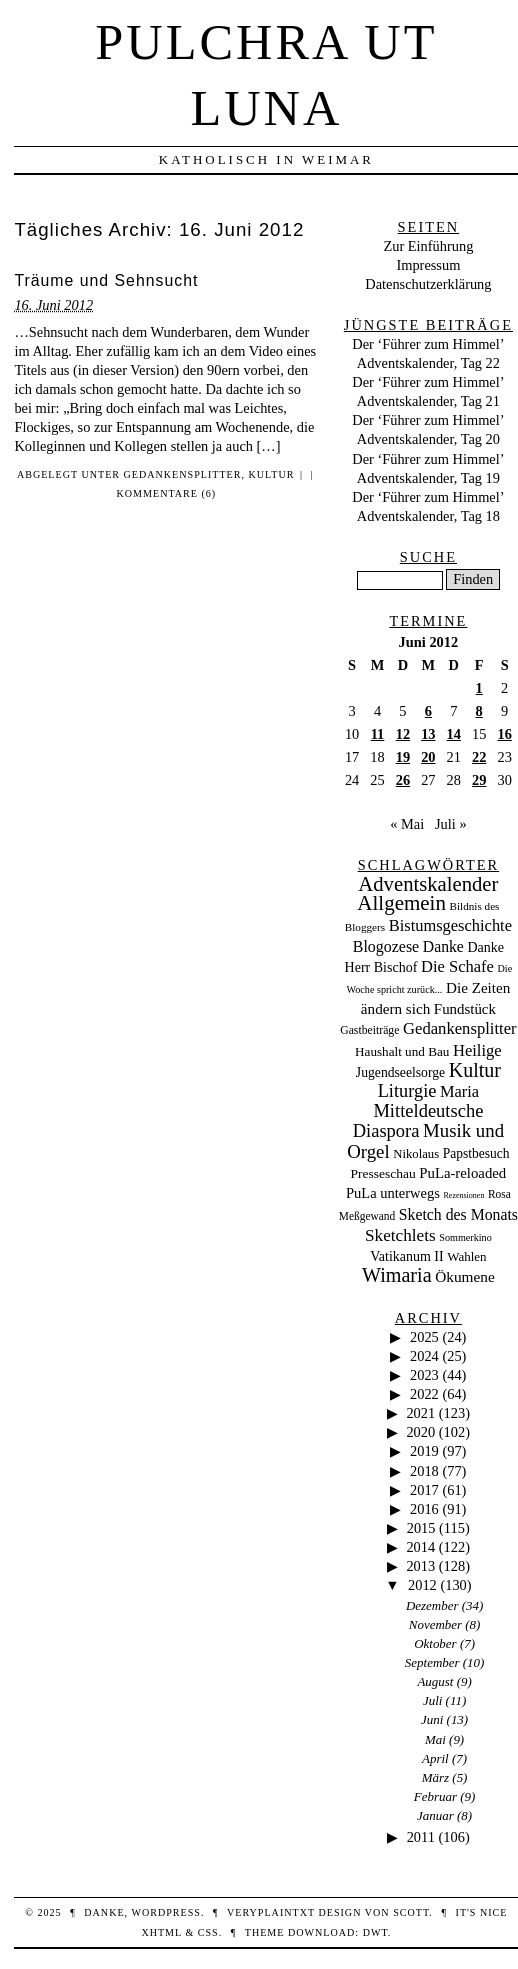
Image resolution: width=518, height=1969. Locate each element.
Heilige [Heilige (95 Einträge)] (477, 1050)
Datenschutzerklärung (428, 284)
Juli (432, 1700)
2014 (420, 1547)
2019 (424, 1451)
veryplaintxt (271, 1912)
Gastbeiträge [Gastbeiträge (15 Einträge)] (369, 1030)
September (432, 1662)
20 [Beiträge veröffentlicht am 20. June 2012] (428, 757)
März (435, 1777)
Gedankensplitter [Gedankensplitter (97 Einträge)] (460, 1028)
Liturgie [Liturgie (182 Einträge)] (407, 1091)
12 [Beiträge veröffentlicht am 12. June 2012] (403, 734)
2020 (420, 1432)
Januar (435, 1815)
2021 (420, 1413)
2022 (424, 1394)
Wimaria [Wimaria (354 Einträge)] (397, 1275)
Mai (435, 1739)
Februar (435, 1796)
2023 (424, 1375)
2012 (422, 1585)
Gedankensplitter (183, 474)
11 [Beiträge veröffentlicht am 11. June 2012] (378, 734)
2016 (424, 1509)
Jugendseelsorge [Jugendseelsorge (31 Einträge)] (400, 1072)
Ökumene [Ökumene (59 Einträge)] (465, 1276)
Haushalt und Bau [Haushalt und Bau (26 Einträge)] (402, 1051)
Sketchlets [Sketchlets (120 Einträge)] (400, 1235)
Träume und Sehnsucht (106, 280)
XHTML (161, 1932)
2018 (424, 1471)
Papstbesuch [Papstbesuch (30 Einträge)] (476, 1153)
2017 (424, 1490)
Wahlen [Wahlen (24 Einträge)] (466, 1256)
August (435, 1681)
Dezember (432, 1605)
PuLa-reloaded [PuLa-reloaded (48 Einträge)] (462, 1173)
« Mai (407, 824)
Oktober (435, 1643)
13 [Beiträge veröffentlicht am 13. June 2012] (428, 734)
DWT (375, 1932)
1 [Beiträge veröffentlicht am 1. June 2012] (479, 688)
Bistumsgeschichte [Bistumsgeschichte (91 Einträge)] (450, 925)
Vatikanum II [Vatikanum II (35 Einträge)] (406, 1256)
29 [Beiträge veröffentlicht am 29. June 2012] (479, 780)
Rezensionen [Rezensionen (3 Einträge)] (464, 1195)
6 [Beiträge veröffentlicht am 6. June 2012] (428, 711)
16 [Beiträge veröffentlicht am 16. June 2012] (504, 734)
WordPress (165, 1912)
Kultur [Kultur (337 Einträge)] (475, 1070)
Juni (432, 1719)
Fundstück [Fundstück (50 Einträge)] (465, 1009)
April (435, 1758)
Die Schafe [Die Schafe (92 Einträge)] (457, 966)
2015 (421, 1528)
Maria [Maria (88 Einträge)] (459, 1091)
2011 (421, 1837)
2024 (424, 1356)
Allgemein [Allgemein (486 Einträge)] (401, 903)
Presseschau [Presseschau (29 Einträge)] (383, 1173)
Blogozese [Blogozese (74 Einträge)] (386, 946)
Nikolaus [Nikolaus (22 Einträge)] (416, 1154)
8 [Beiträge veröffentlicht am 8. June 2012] (479, 711)
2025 (424, 1337)
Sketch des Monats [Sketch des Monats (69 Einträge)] (458, 1214)
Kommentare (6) (167, 493)
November (435, 1624)
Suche (428, 557)
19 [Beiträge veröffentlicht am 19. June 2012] (403, 757)
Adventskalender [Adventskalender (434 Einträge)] (428, 884)
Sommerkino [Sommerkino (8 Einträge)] (465, 1237)
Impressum (428, 265)
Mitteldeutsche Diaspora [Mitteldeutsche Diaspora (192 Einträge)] (418, 1121)
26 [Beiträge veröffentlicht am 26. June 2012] (403, 780)
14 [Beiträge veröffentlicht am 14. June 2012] (454, 734)
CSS (208, 1932)
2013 (420, 1566)
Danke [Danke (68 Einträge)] (443, 946)
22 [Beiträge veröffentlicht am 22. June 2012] (479, 757)
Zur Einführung (428, 246)
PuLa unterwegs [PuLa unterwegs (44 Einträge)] (393, 1193)
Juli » (451, 824)
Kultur (272, 474)
